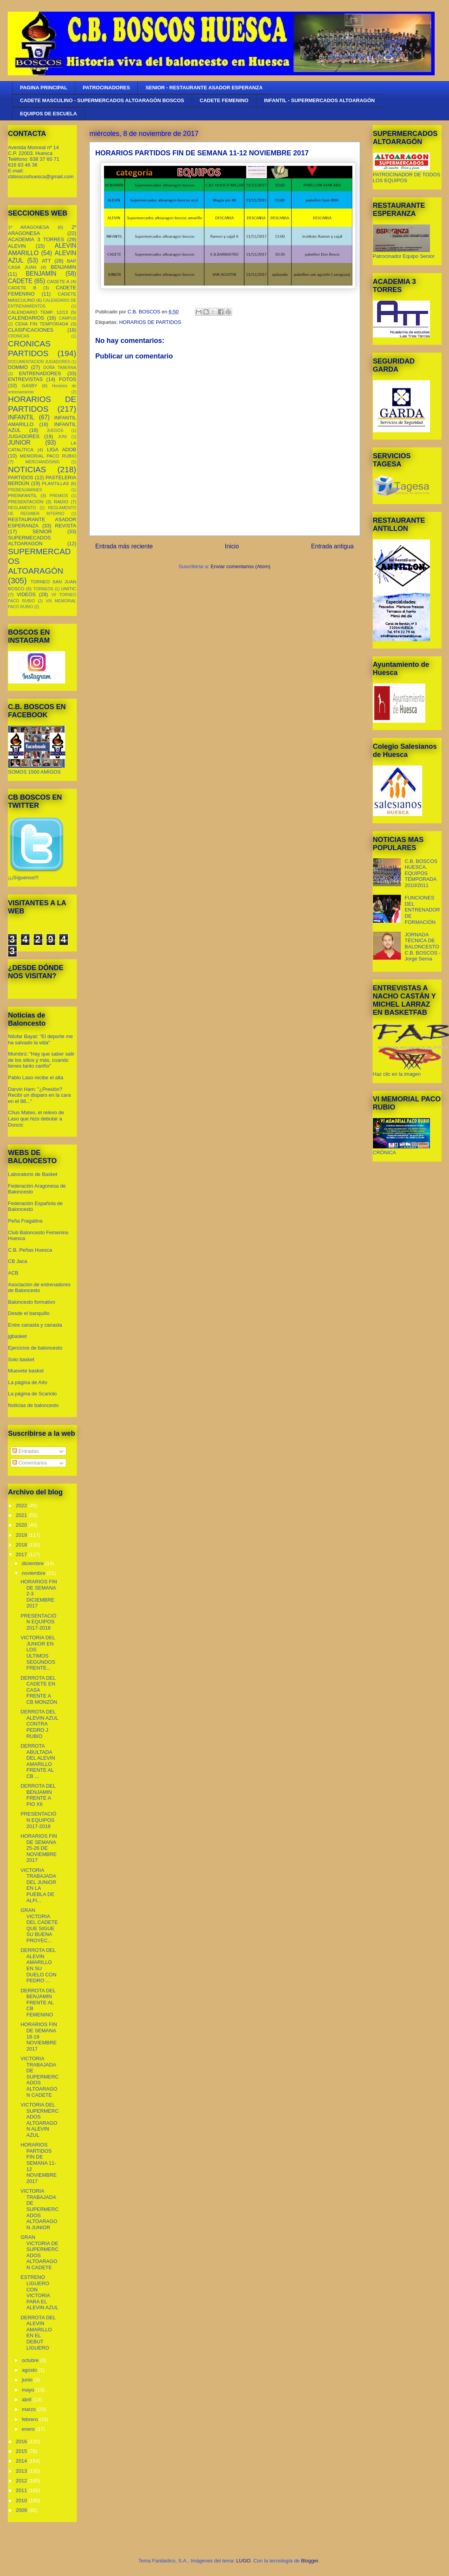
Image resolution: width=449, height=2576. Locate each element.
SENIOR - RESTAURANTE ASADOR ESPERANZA (204, 87)
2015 (22, 2451)
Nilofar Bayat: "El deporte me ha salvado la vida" (40, 1039)
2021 (22, 1515)
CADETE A (58, 281)
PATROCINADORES (106, 87)
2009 (22, 2510)
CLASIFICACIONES (31, 330)
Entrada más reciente (124, 546)
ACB (13, 1273)
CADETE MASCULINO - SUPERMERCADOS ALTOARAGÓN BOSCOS (102, 100)
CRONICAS (18, 336)
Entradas (25, 1451)
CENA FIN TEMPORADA (41, 323)
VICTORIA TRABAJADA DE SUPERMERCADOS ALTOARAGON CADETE (40, 2077)
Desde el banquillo (29, 1313)
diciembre (33, 1563)
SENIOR (42, 531)
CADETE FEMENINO (224, 100)
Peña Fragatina (25, 1221)
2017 (22, 1554)
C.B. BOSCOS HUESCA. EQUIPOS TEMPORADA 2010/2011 (421, 873)
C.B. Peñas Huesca (30, 1250)
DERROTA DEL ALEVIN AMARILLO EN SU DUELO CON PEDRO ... (38, 1965)
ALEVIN (17, 246)
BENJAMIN (63, 267)
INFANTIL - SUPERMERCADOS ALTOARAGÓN (319, 100)
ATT (46, 261)
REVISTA (65, 526)
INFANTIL (21, 417)
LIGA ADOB (61, 449)
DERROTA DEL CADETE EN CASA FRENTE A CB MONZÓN (39, 1690)
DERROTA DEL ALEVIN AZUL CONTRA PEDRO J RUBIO (39, 1724)
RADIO (61, 501)
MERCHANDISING (42, 462)
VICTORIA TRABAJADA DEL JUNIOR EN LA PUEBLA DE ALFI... (38, 1885)
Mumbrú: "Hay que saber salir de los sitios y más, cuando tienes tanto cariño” (41, 1060)
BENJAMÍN (41, 273)
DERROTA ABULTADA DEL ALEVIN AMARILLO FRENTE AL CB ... (38, 1761)
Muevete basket (26, 1371)
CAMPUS (67, 318)
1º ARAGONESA (28, 227)
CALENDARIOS (26, 318)
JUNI (62, 437)
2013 (22, 2471)
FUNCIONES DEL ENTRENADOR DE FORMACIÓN (422, 910)
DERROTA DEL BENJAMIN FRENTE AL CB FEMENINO (38, 2003)
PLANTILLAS (55, 483)
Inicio (232, 546)
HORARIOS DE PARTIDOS (150, 322)
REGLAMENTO (22, 508)
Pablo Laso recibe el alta (35, 1077)
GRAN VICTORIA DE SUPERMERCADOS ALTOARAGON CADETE (40, 2252)
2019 (22, 1535)
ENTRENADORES (40, 373)
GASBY (29, 385)
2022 (22, 1505)
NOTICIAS (27, 469)
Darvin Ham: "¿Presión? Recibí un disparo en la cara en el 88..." (39, 1095)
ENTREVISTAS (25, 379)
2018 (22, 1545)
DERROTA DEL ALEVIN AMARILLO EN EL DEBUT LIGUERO (38, 2333)
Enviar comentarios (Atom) (240, 566)
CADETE (20, 281)
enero (29, 2429)
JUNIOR (19, 442)
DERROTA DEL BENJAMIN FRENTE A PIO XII (38, 1795)
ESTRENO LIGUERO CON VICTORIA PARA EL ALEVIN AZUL (39, 2292)
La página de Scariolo (32, 1394)
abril (27, 2399)
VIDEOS (26, 594)
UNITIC (68, 588)
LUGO (243, 2561)
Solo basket (21, 1359)
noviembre (34, 1573)
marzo (29, 2409)
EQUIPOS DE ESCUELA (48, 114)
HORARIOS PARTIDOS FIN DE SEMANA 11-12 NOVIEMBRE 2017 (39, 2163)
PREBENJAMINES (25, 490)
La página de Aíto (27, 1382)
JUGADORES (24, 436)
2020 (22, 1525)
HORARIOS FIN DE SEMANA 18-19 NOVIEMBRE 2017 (39, 2036)
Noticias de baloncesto (33, 1405)
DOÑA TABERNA (59, 367)
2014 (22, 2461)
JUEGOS (55, 430)
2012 (22, 2481)
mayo (28, 2390)
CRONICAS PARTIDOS (29, 348)
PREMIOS (59, 496)
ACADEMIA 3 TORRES (36, 239)
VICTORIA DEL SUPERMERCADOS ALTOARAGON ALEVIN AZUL (40, 2120)
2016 (22, 2441)
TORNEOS (43, 589)
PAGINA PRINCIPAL (44, 87)
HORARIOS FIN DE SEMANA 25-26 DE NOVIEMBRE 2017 (39, 1848)
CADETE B (22, 287)
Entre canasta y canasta (35, 1325)
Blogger (309, 2561)
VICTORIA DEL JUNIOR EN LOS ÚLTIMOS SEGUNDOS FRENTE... (38, 1653)
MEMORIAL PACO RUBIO (48, 455)
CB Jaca (17, 1261)
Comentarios (29, 1463)
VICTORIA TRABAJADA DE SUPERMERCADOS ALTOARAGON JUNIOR (40, 2209)
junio (28, 2380)
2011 (22, 2490)
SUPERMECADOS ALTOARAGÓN (29, 541)
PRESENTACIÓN (25, 501)
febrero (30, 2419)
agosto (30, 2370)
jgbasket (17, 1336)
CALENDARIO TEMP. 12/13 (38, 312)
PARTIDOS (20, 477)
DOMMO (18, 367)
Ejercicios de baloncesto (35, 1348)
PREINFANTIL (22, 495)
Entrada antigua (332, 546)
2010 (22, 2500)
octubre (31, 2360)
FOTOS (67, 379)
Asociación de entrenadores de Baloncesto (39, 1288)
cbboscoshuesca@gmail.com (41, 176)
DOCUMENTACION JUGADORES (39, 362)
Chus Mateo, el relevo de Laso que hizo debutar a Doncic (36, 1118)
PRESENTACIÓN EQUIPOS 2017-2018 (38, 1622)
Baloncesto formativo (31, 1302)
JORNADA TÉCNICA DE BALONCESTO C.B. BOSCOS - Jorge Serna (422, 947)
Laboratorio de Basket (32, 1174)
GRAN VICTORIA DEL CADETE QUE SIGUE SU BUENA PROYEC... (39, 1925)
